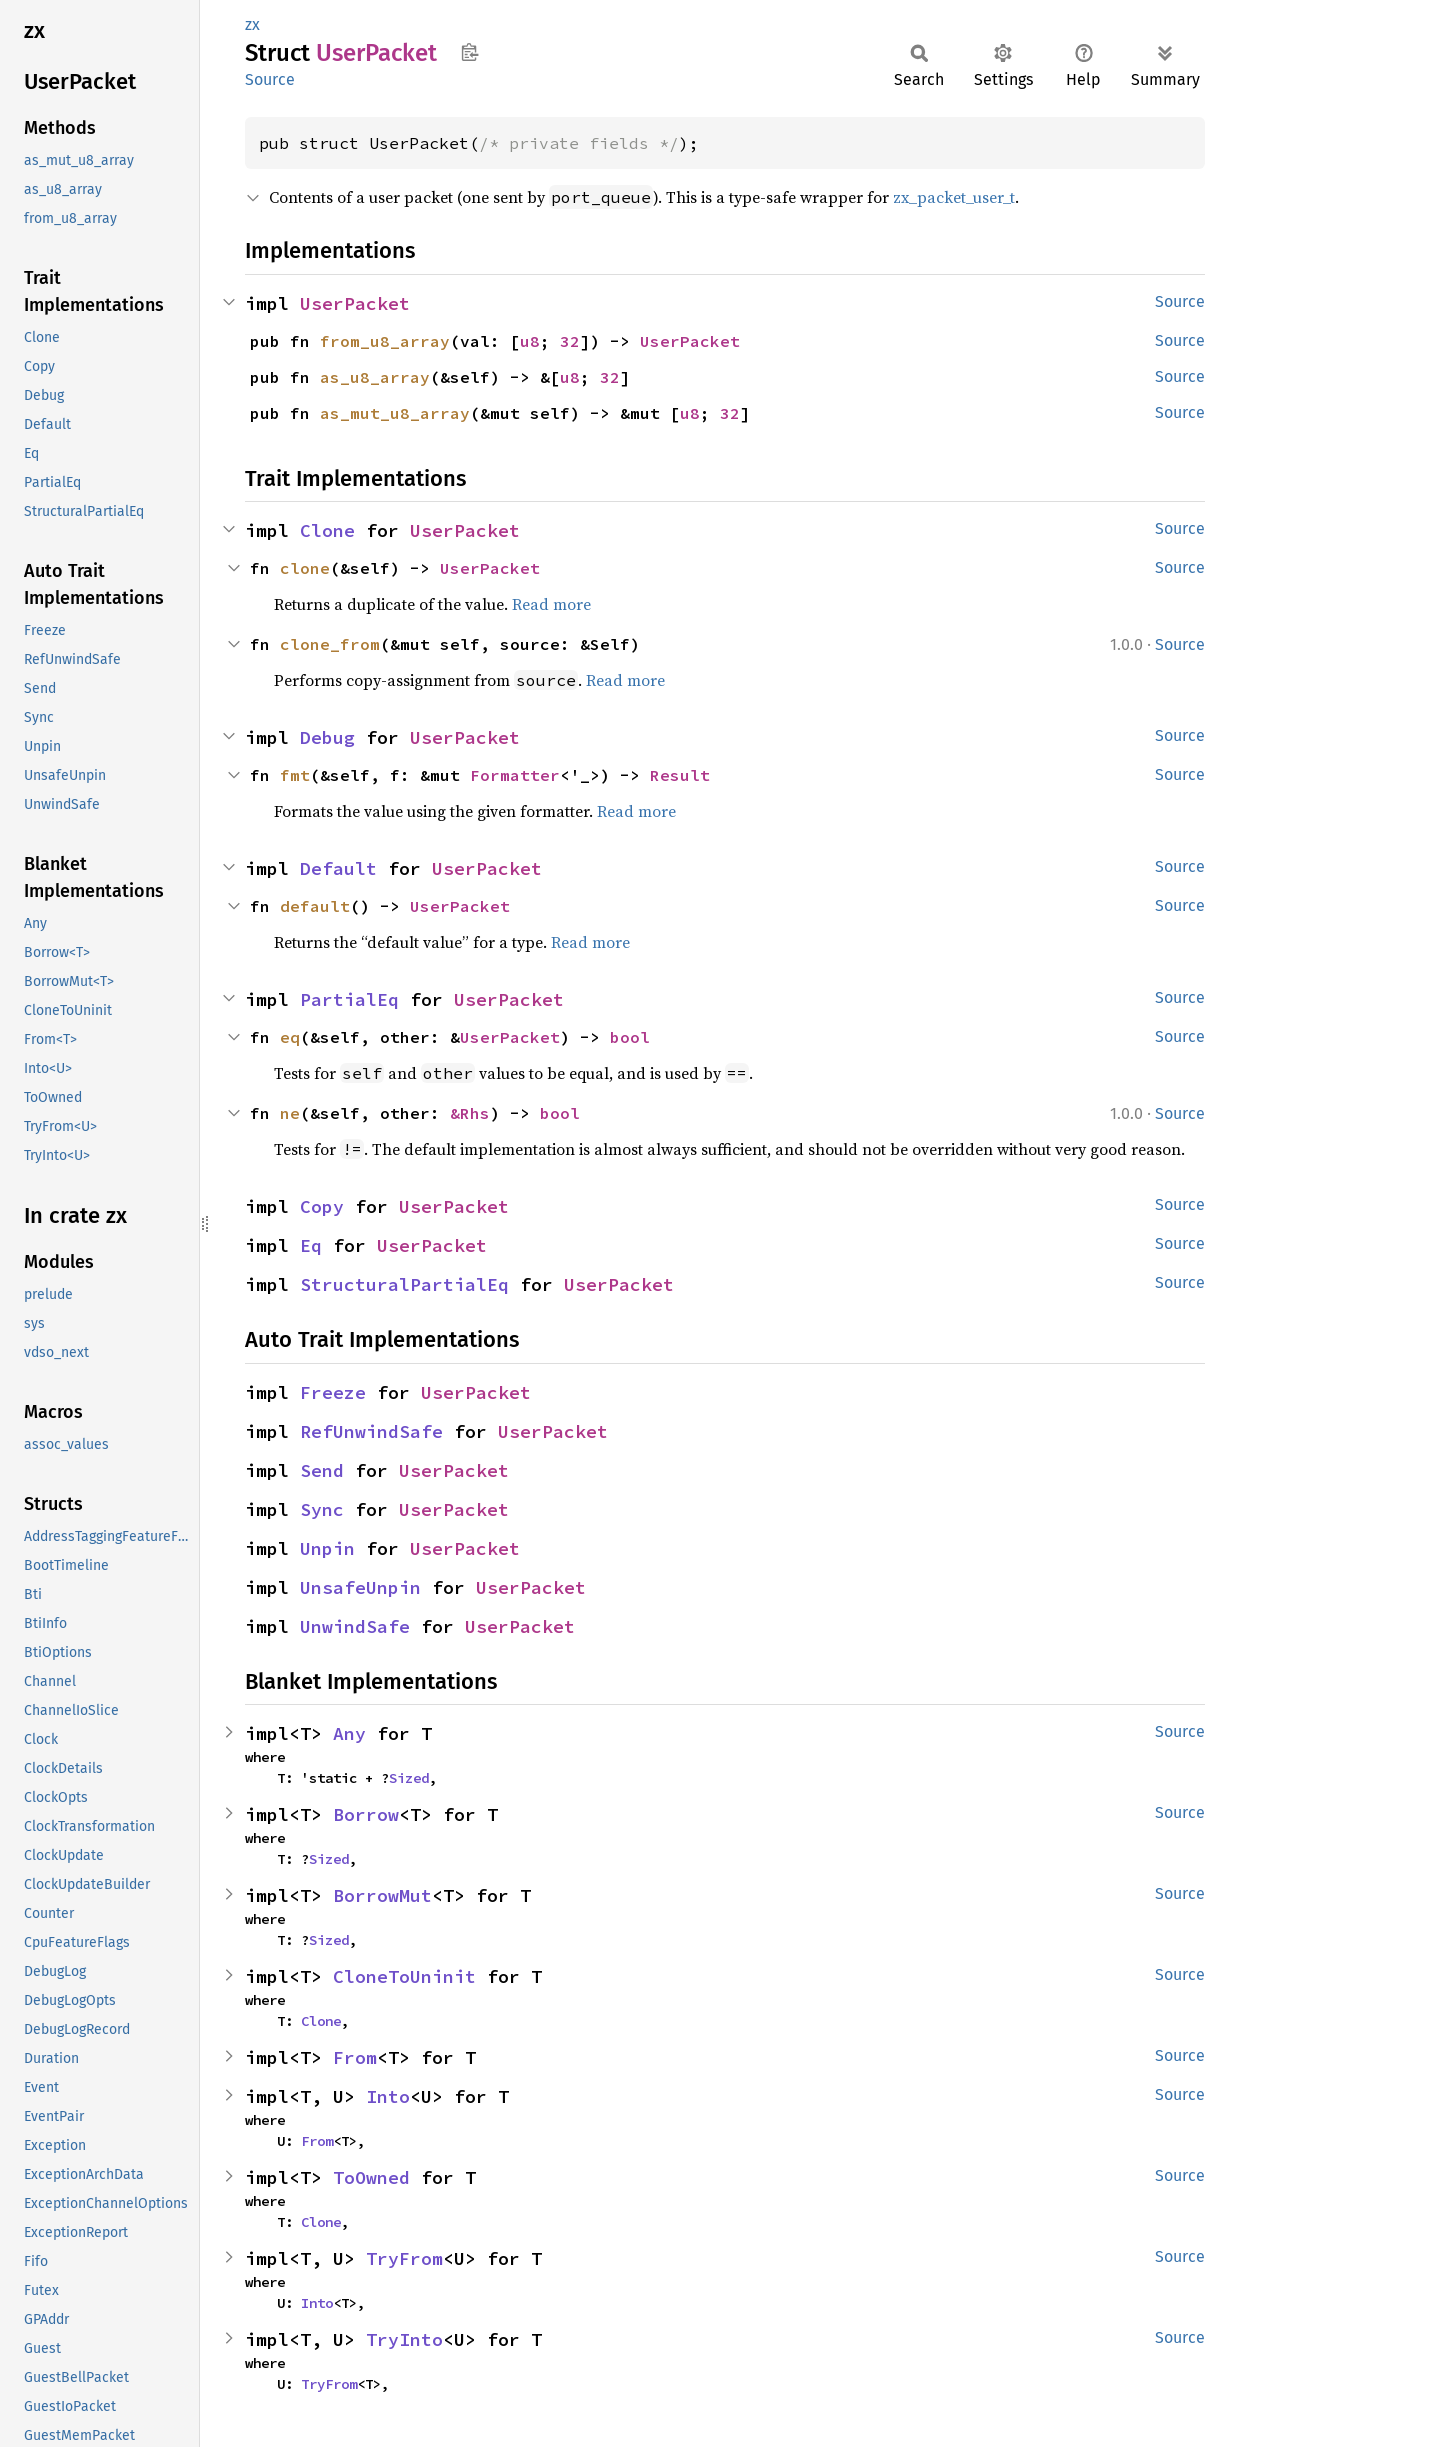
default (315, 906)
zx (252, 24)
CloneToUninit (404, 1976)
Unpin (327, 1548)
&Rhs (470, 1113)
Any (349, 1733)
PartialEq (349, 999)
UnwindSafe (355, 1626)
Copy (322, 1206)
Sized (409, 1778)
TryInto (404, 2339)
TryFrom (404, 2258)
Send (322, 1470)
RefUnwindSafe (371, 1431)
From (355, 2057)
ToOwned (371, 2177)
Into (388, 2096)
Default (338, 868)
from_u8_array (385, 341)
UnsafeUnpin (360, 1587)
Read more (551, 604)
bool (630, 1037)
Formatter (515, 775)
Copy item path (469, 52)
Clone (327, 530)
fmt (295, 775)
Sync (322, 1509)
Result (680, 775)
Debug (327, 737)
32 (570, 341)
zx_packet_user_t (954, 197)
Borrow (366, 1814)
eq (290, 1037)
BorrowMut (382, 1895)
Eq (311, 1245)
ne (290, 1113)
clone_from (330, 644)
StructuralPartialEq (404, 1284)
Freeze (333, 1392)
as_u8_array (375, 377)
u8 (530, 341)
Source (270, 79)
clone (305, 568)
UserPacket (355, 303)
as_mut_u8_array (395, 413)
